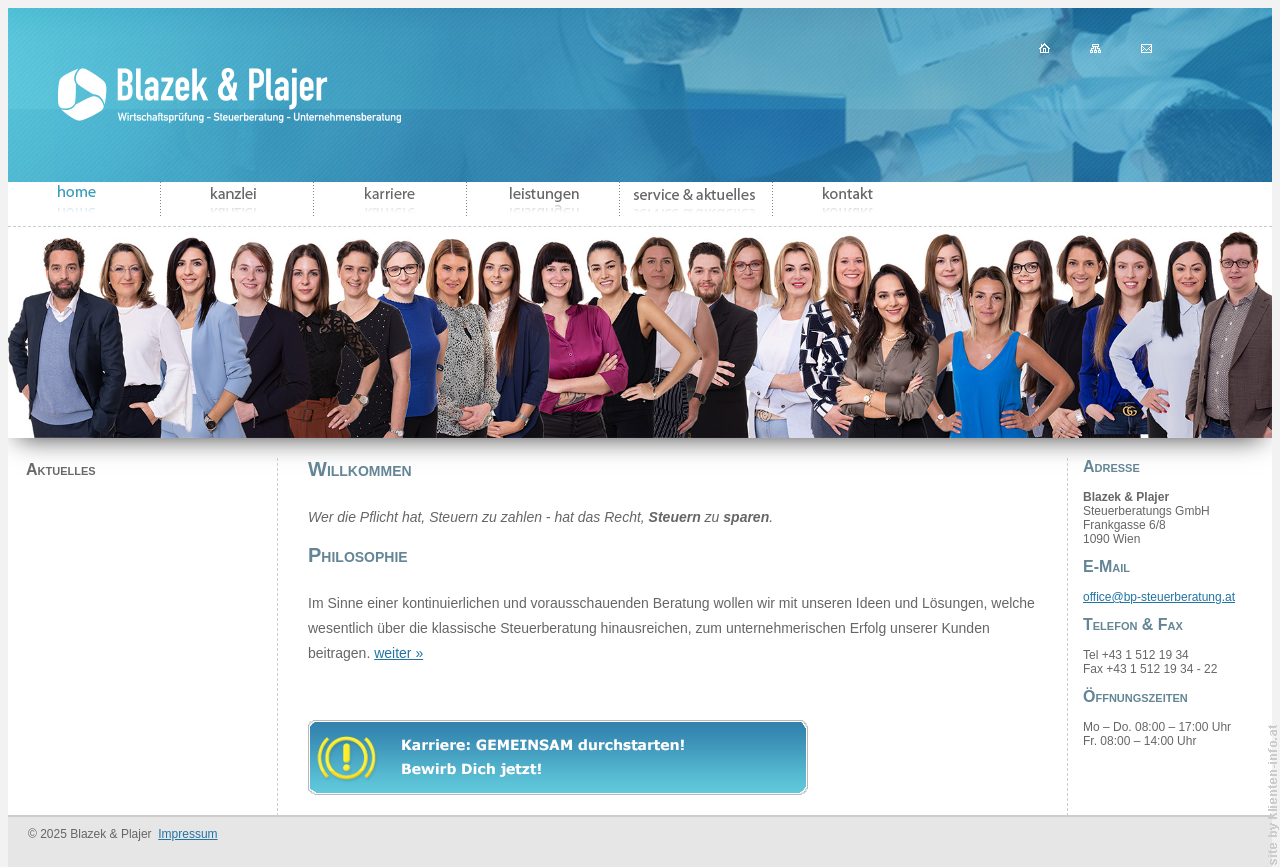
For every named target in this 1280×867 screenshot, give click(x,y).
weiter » (398, 653)
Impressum (187, 834)
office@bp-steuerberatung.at (1159, 597)
